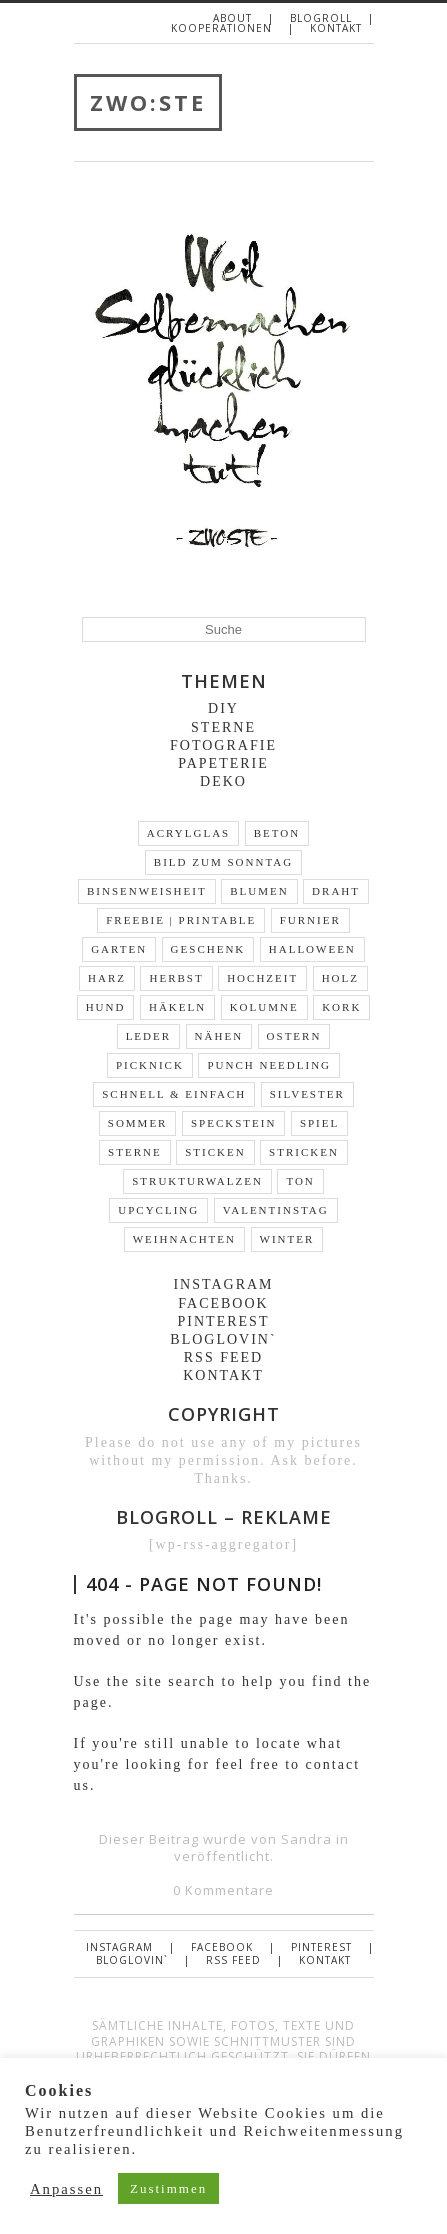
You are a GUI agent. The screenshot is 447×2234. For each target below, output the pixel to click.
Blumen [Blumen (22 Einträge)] (259, 891)
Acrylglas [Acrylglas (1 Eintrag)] (188, 833)
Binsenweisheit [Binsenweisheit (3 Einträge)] (147, 891)
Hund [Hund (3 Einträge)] (106, 1007)
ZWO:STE (148, 102)
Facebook (223, 1303)
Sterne (223, 727)
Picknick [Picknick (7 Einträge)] (150, 1065)
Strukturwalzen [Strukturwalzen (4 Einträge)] (197, 1181)
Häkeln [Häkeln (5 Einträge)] (177, 1007)
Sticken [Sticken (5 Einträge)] (215, 1152)
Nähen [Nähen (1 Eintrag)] (219, 1036)
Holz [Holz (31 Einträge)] (340, 978)
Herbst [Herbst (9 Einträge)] (176, 978)
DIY (223, 708)
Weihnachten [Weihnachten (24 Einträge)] (184, 1239)
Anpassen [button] (66, 2189)
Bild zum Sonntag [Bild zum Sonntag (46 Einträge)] (223, 862)
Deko (223, 781)
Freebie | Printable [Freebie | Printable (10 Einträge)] (181, 920)
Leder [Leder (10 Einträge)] (148, 1036)
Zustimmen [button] (168, 2188)
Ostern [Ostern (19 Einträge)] (294, 1036)
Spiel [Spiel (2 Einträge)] (319, 1123)
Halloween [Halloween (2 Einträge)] (312, 949)
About (232, 18)
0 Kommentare (223, 1890)
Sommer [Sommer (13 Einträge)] (138, 1123)
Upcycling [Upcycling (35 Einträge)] (158, 1210)
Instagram (223, 1284)
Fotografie (223, 745)
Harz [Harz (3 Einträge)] (107, 978)
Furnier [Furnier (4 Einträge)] (310, 920)
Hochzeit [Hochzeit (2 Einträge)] (262, 978)
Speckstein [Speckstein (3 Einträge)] (233, 1123)
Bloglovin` (223, 1339)
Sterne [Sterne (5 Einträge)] (135, 1152)
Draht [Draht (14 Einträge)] (336, 891)
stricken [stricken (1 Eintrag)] (304, 1152)
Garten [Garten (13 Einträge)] (119, 949)
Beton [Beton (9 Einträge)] (277, 833)
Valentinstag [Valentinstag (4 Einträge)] (276, 1210)
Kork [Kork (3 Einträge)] (341, 1007)
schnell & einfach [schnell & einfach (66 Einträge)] (174, 1094)
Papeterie (223, 763)
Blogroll (321, 18)
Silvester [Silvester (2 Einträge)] (307, 1094)
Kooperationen (221, 28)
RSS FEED (223, 1357)
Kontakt (336, 28)
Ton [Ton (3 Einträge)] (300, 1181)
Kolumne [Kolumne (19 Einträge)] (264, 1007)
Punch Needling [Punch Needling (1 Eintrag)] (269, 1065)
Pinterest (224, 1321)
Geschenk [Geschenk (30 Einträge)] (208, 949)
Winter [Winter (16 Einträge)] (287, 1239)
